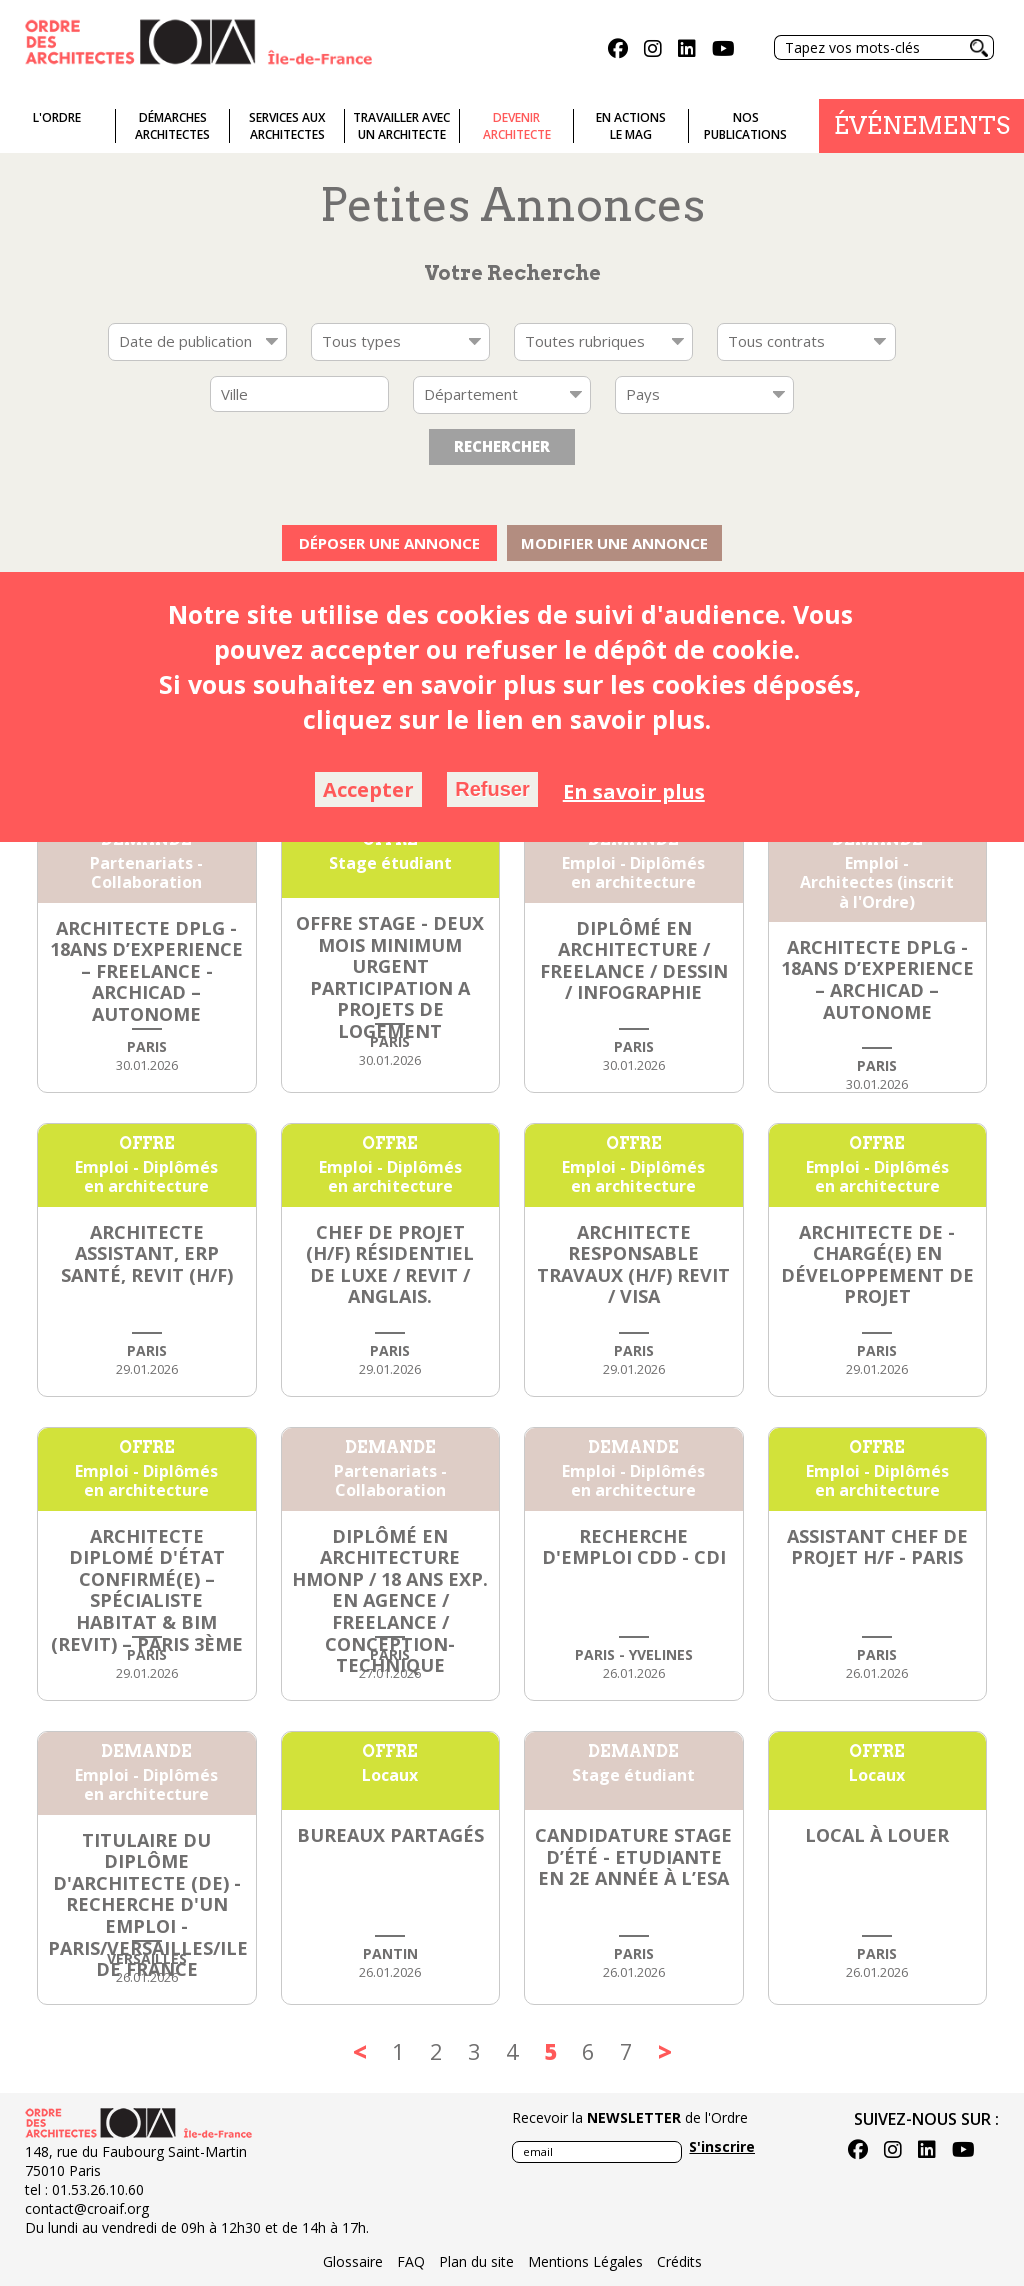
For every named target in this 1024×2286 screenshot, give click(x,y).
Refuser (492, 789)
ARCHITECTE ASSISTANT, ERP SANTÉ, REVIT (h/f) (147, 1253)
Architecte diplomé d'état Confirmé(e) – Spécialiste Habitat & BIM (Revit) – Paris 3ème (147, 1590)
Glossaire (353, 2261)
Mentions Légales (585, 2261)
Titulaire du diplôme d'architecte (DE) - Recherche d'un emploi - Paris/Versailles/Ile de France (148, 1905)
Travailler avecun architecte (401, 126)
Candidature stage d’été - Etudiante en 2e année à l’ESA (633, 1856)
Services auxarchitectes (287, 126)
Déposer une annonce (389, 543)
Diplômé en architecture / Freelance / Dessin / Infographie (634, 960)
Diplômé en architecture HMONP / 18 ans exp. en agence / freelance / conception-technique (390, 1601)
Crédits (679, 2261)
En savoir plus (634, 791)
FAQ (411, 2261)
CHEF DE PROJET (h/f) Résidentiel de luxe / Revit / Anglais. (390, 1264)
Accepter (368, 789)
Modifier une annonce (614, 543)
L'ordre (57, 117)
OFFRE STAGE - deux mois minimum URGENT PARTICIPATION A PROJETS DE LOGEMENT (390, 977)
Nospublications (745, 126)
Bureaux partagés (390, 1835)
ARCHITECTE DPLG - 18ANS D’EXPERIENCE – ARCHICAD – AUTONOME (877, 979)
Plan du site (476, 2261)
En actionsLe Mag (631, 126)
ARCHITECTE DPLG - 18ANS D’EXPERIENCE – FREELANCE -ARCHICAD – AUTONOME (146, 971)
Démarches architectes (172, 126)
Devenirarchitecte (517, 126)
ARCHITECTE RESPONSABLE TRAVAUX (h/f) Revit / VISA (633, 1264)
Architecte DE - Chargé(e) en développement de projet (877, 1264)
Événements (922, 125)
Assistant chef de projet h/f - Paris (877, 1547)
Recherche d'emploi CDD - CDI (634, 1547)
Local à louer (877, 1835)
